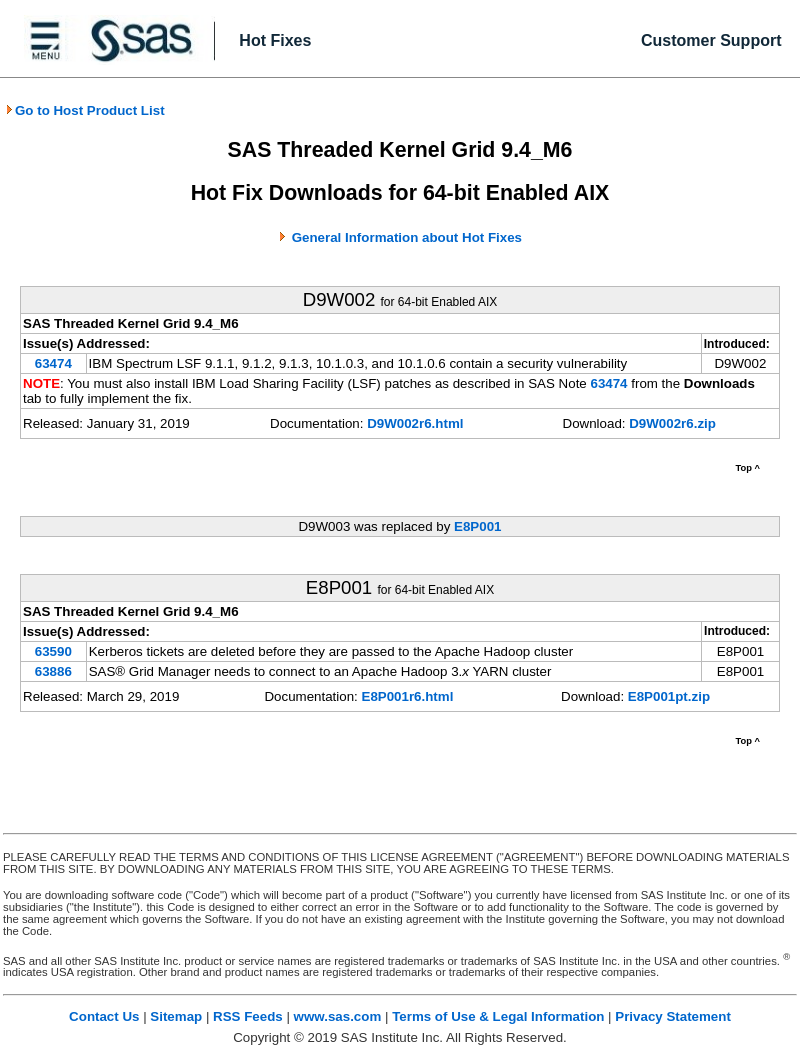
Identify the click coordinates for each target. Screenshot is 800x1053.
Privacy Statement (673, 1016)
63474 (53, 363)
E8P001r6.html (408, 696)
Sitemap (176, 1016)
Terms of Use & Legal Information (498, 1016)
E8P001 (477, 526)
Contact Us (104, 1016)
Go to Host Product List (85, 110)
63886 (53, 671)
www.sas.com (338, 1016)
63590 (53, 651)
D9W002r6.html (415, 423)
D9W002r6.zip (672, 423)
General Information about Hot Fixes (407, 237)
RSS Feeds (248, 1016)
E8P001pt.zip (669, 696)
